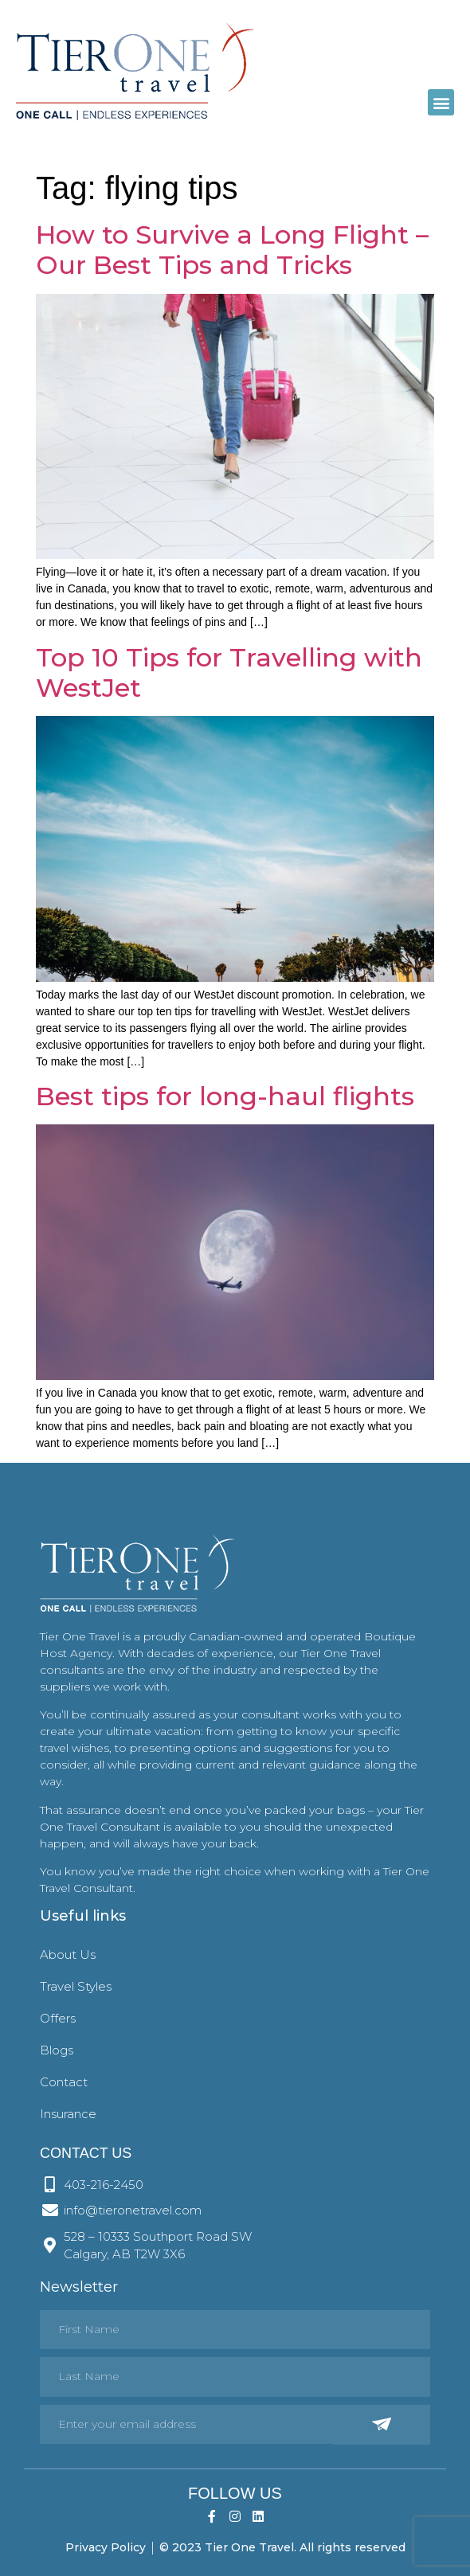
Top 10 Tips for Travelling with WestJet (229, 672)
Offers (58, 2018)
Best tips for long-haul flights (225, 1096)
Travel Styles (76, 1986)
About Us (68, 1954)
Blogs (56, 2050)
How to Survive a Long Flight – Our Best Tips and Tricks (232, 249)
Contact (64, 2081)
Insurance (68, 2113)
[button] (441, 102)
